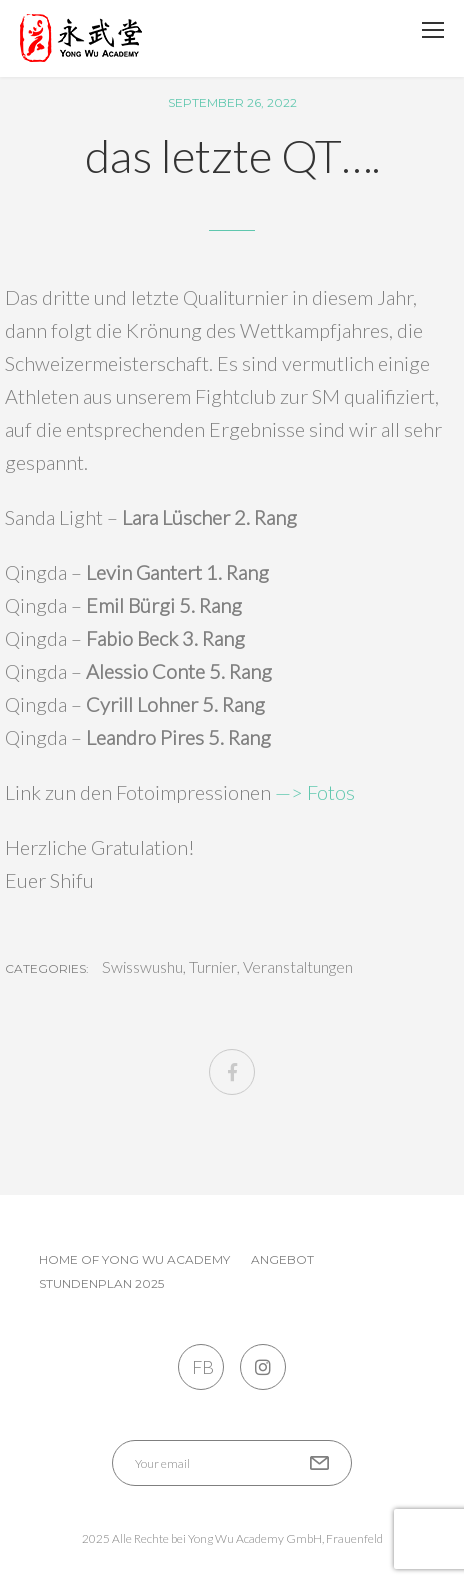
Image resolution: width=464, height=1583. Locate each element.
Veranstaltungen (298, 967)
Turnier (213, 967)
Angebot (282, 1259)
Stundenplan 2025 (101, 1283)
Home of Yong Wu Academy (134, 1259)
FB (201, 1367)
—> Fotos (315, 792)
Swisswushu (142, 967)
